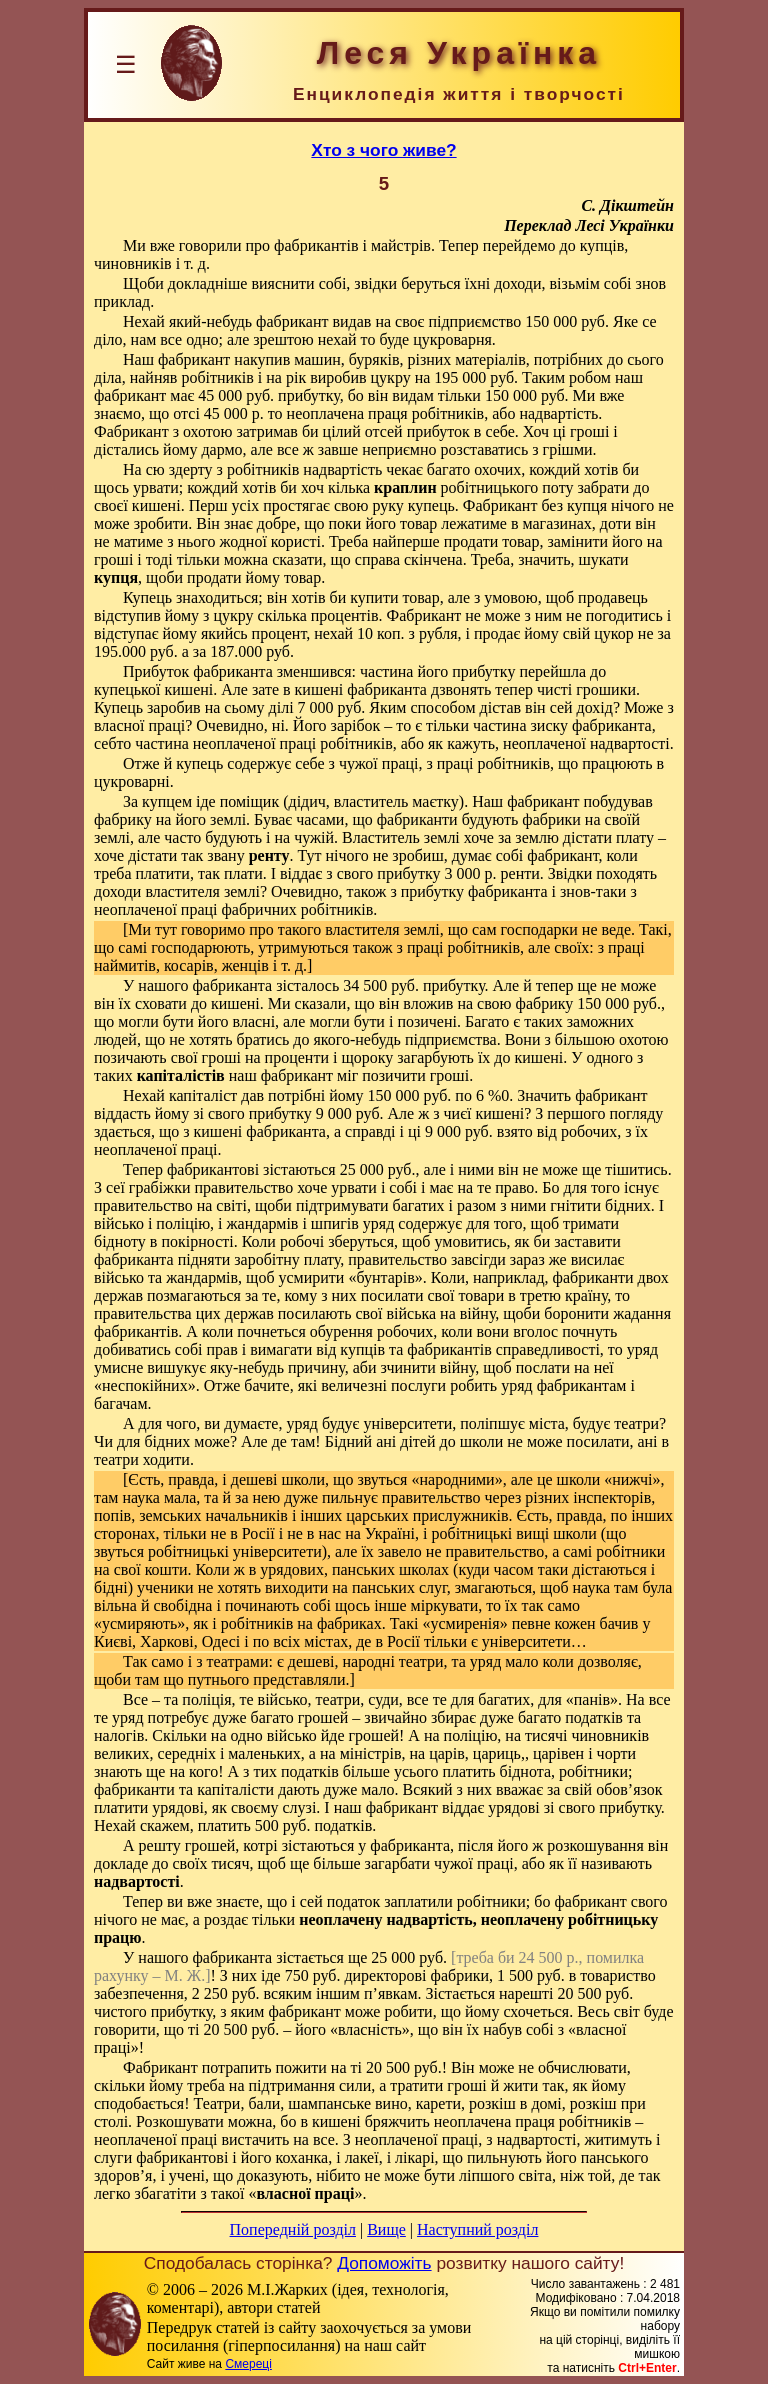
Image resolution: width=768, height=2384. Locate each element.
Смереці (248, 2364)
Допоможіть (384, 2263)
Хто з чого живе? (383, 150)
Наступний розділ (477, 2229)
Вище (386, 2229)
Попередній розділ (293, 2229)
